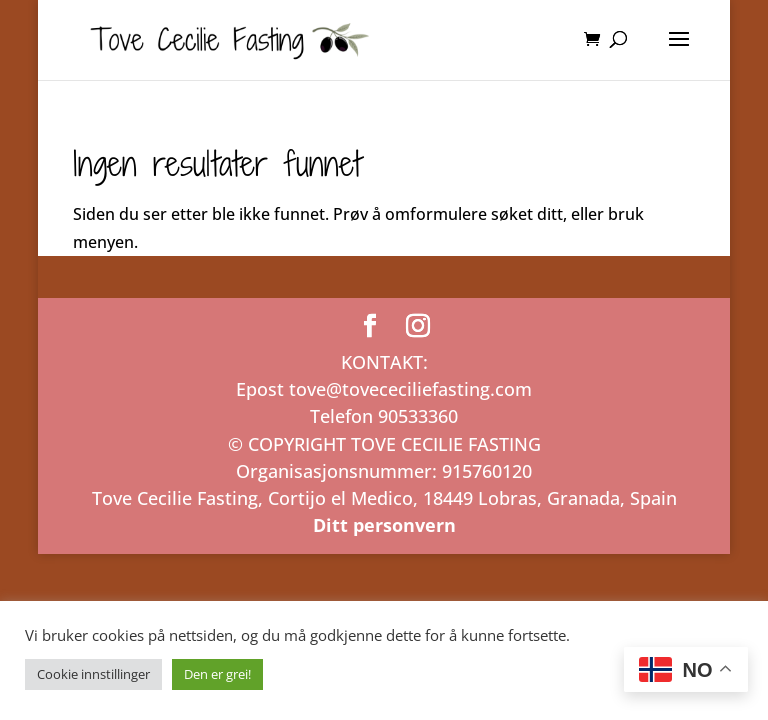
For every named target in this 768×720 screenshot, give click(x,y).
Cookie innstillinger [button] (93, 674)
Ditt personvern (384, 525)
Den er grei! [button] (217, 674)
